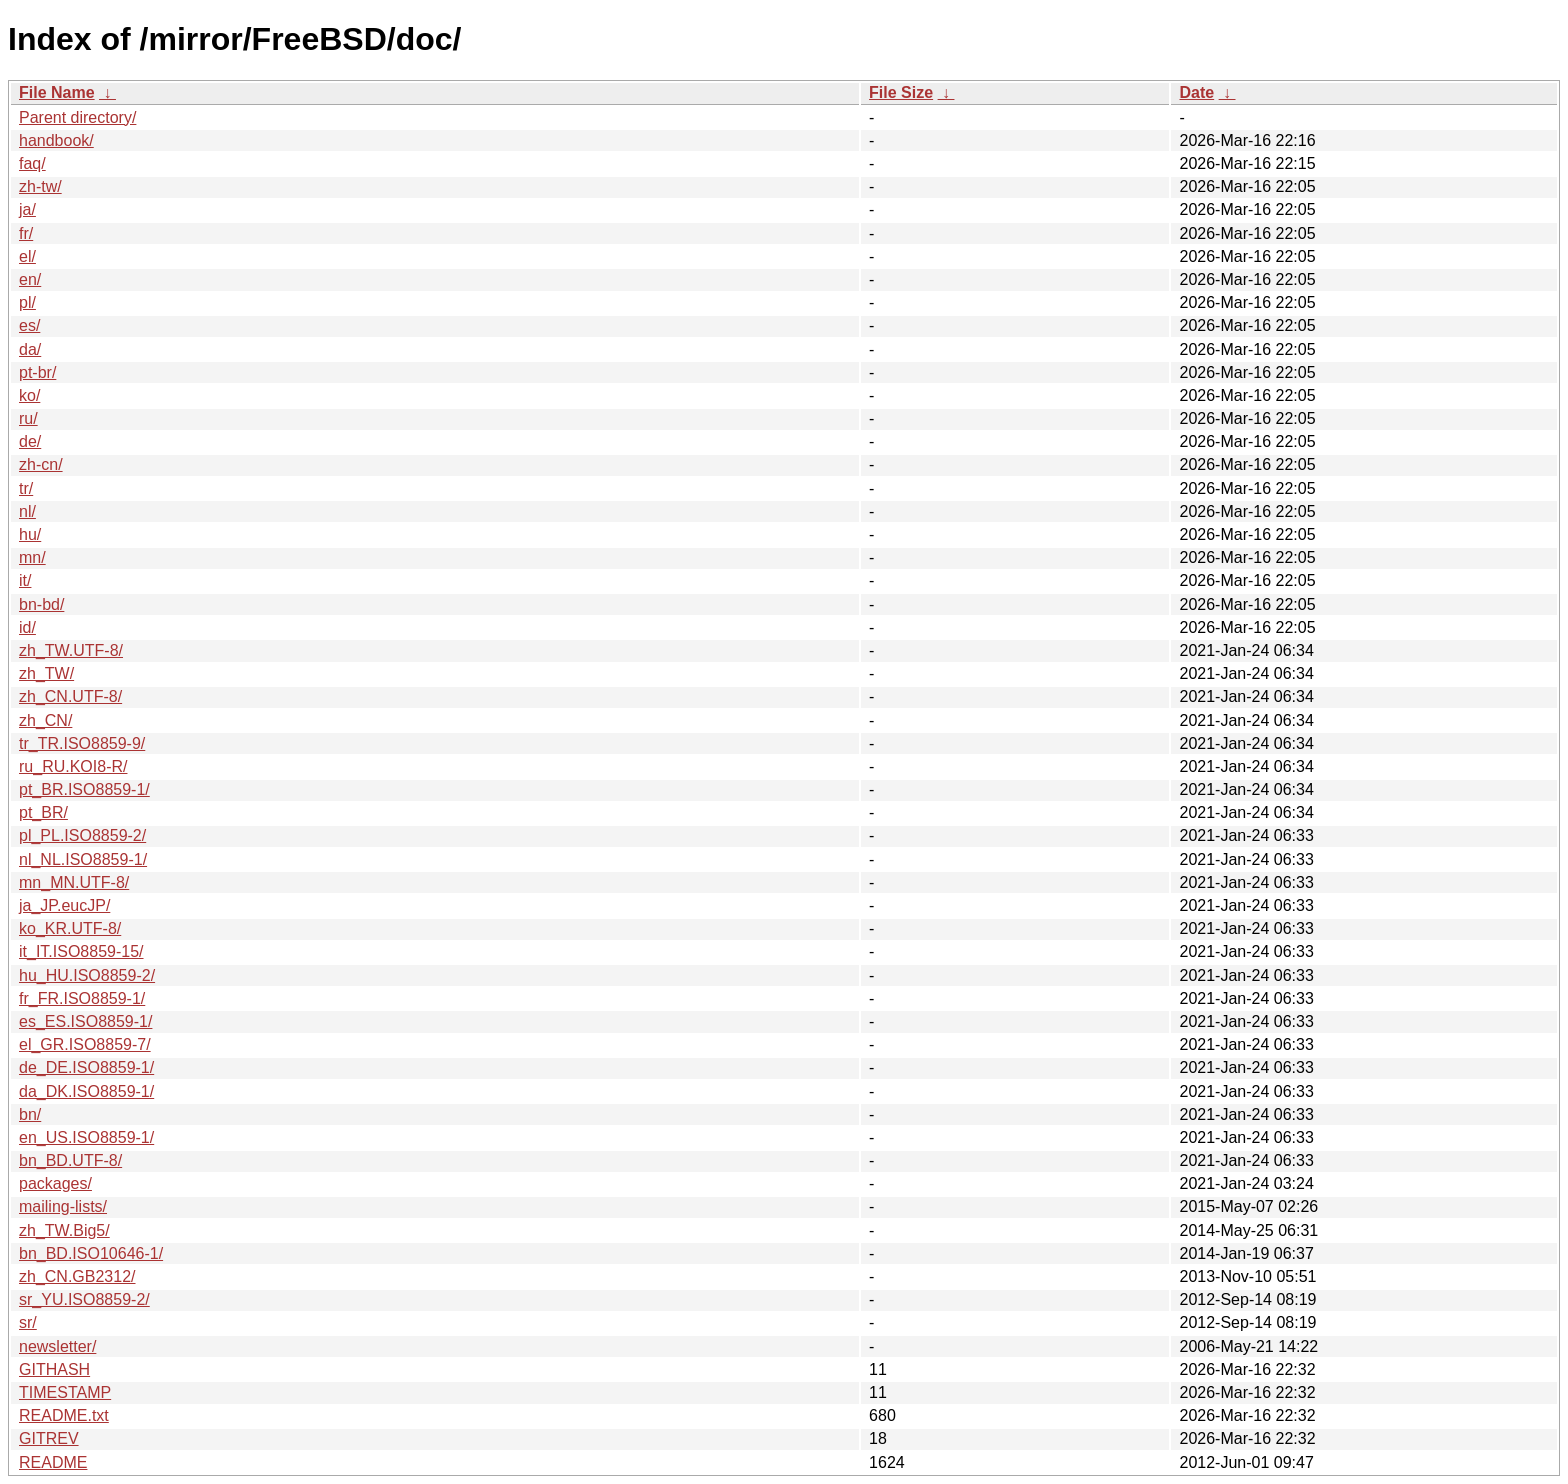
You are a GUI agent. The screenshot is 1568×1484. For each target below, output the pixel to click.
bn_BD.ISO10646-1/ (91, 1253)
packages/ (55, 1183)
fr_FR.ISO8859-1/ (82, 998)
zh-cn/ (41, 464)
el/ (27, 256)
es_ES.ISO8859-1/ (85, 1021)
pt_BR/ (43, 812)
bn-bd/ (41, 604)
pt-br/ (37, 372)
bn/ (30, 1114)
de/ (30, 441)
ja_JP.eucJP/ (64, 905)
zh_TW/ (46, 673)
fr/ (26, 233)
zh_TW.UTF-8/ (71, 650)
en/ (30, 279)
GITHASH (54, 1369)
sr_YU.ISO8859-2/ (84, 1299)
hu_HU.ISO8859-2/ (87, 975)
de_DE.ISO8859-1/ (86, 1067)
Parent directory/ (77, 117)
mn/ (32, 557)
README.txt (64, 1415)
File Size (901, 92)
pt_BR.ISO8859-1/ (84, 789)
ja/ (27, 209)
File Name (57, 92)
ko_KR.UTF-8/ (70, 928)
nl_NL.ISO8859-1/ (83, 859)
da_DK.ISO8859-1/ (86, 1091)
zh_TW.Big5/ (64, 1230)
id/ (27, 627)
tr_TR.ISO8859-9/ (82, 743)
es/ (29, 325)
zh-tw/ (40, 186)
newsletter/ (57, 1346)
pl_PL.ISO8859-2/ (82, 835)
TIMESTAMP (65, 1392)
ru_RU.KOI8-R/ (73, 766)
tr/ (26, 488)
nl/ (27, 511)
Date (1196, 92)
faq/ (32, 163)
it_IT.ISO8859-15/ (81, 951)
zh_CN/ (45, 720)
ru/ (28, 418)
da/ (30, 349)
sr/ (28, 1322)
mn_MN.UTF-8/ (74, 882)
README (53, 1462)
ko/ (29, 395)
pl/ (27, 302)
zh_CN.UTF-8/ (70, 696)
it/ (25, 580)
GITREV (49, 1438)
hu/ (30, 534)
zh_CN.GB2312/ (77, 1276)
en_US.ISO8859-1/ (86, 1137)
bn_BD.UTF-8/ (70, 1160)
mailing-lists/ (63, 1206)
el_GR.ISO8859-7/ (85, 1044)
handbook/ (56, 140)
